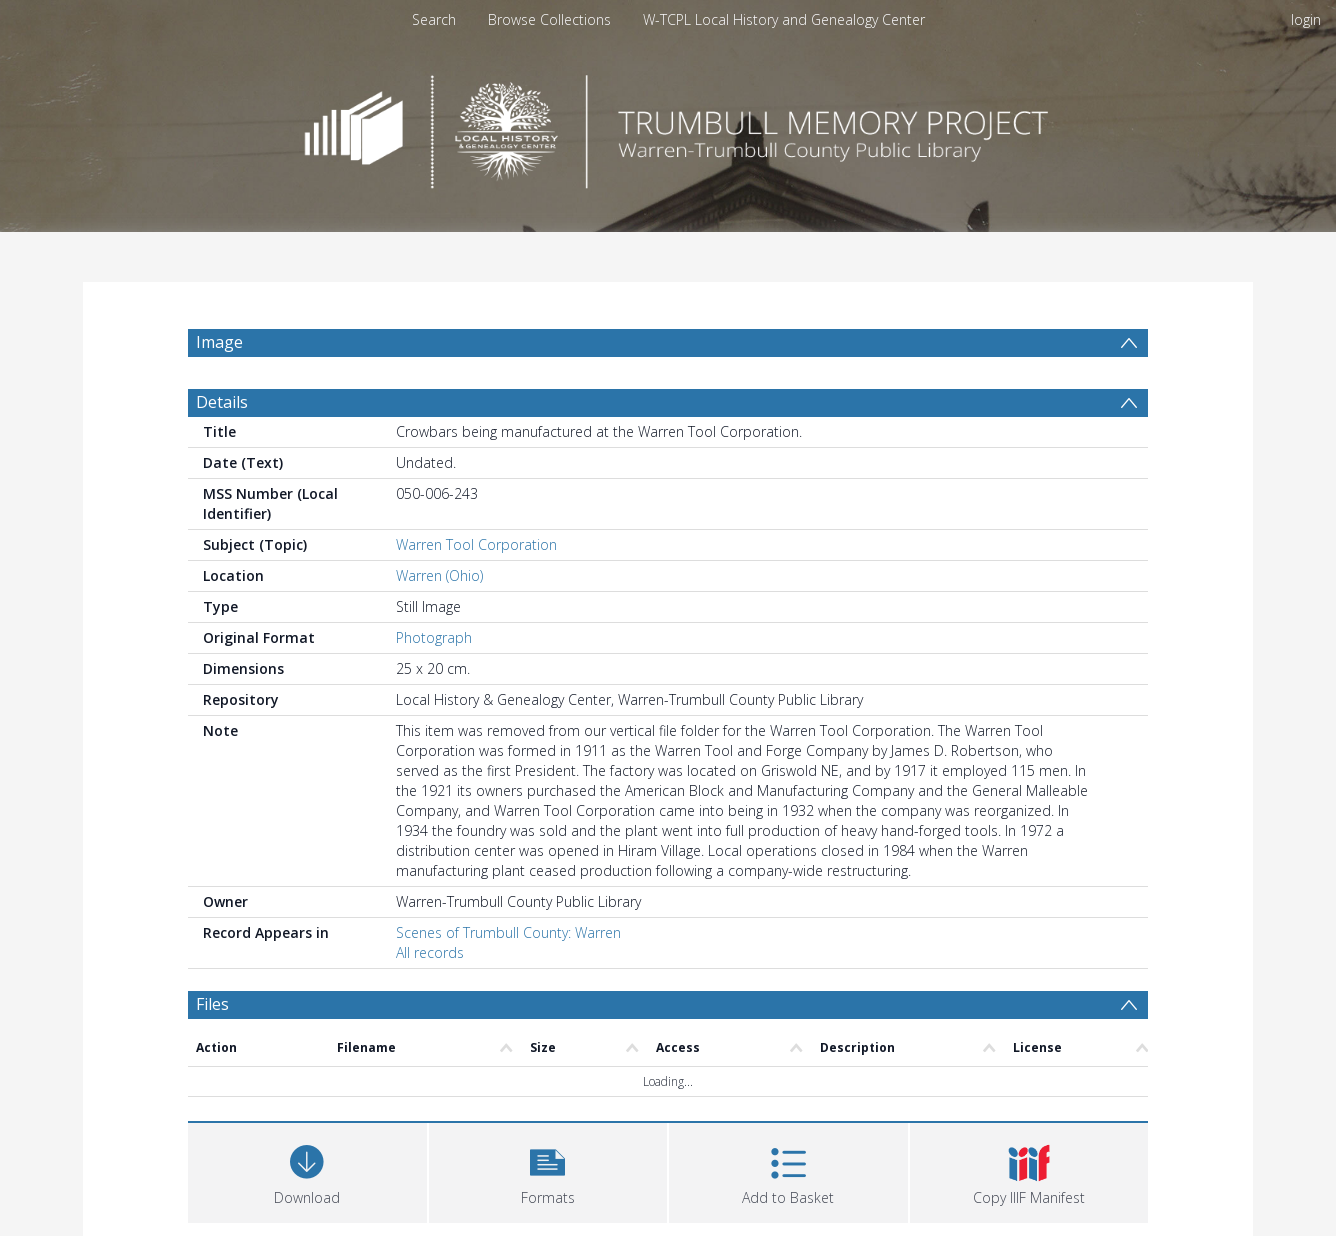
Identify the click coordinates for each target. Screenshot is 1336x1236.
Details (222, 402)
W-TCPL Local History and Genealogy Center (784, 19)
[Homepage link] (668, 126)
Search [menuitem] (434, 19)
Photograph (434, 637)
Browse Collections (549, 19)
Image (219, 342)
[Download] (307, 1170)
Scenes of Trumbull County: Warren (508, 932)
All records (430, 952)
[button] (548, 1170)
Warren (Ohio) (439, 575)
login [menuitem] (1306, 19)
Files (212, 1004)
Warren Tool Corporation (476, 544)
